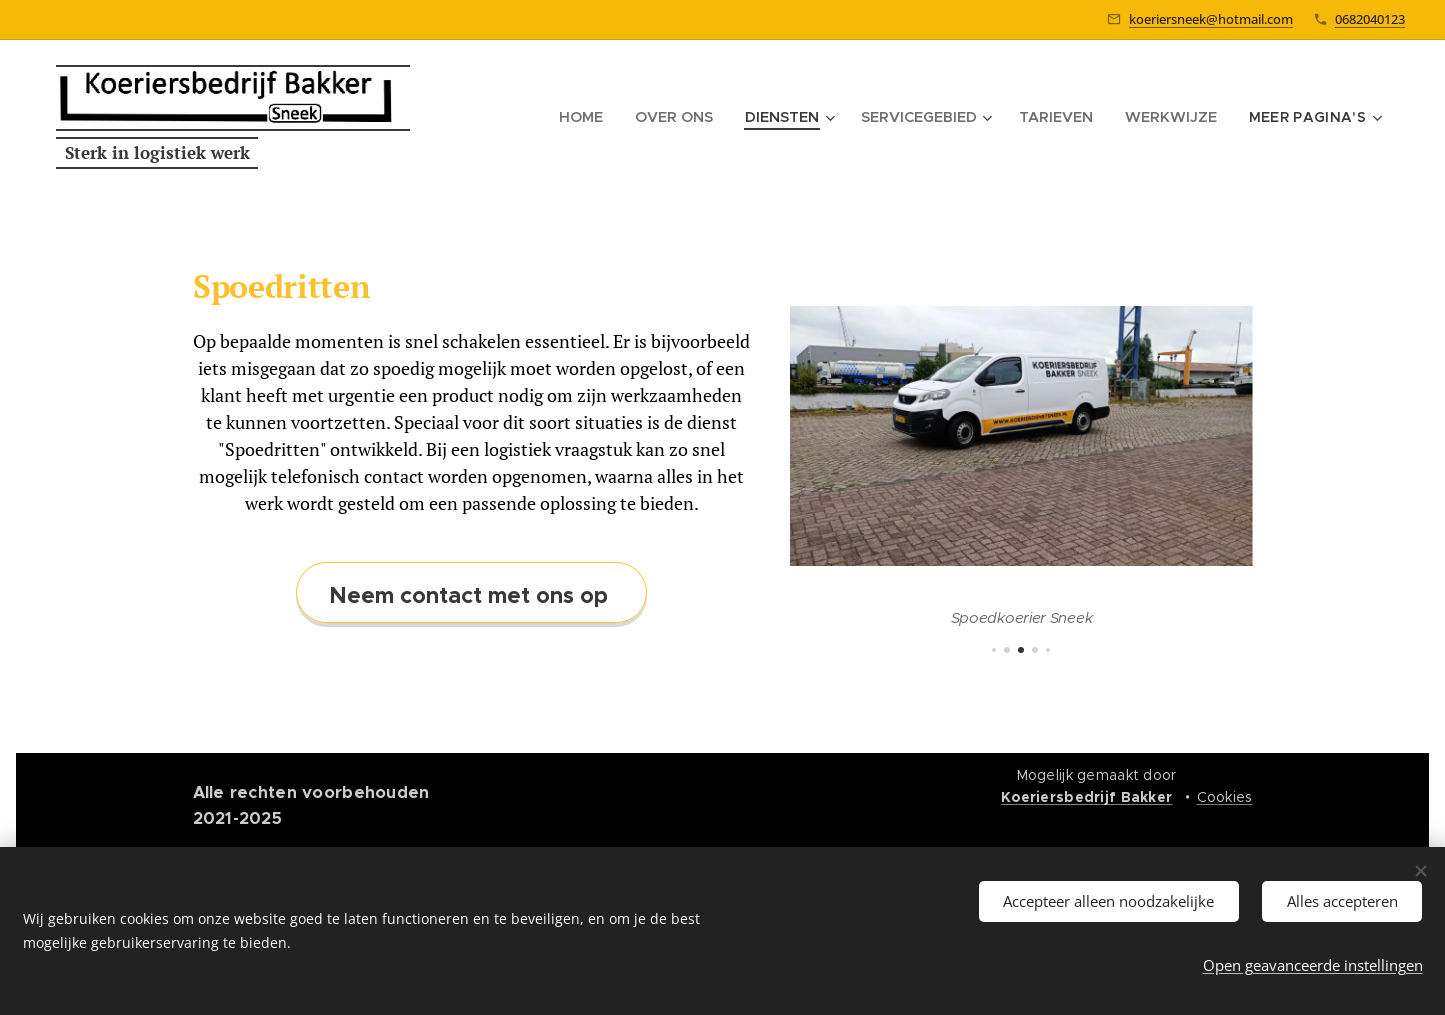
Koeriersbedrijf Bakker (1086, 797)
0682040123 (1370, 19)
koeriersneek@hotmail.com (1211, 19)
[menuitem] (645, 117)
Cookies (1225, 797)
